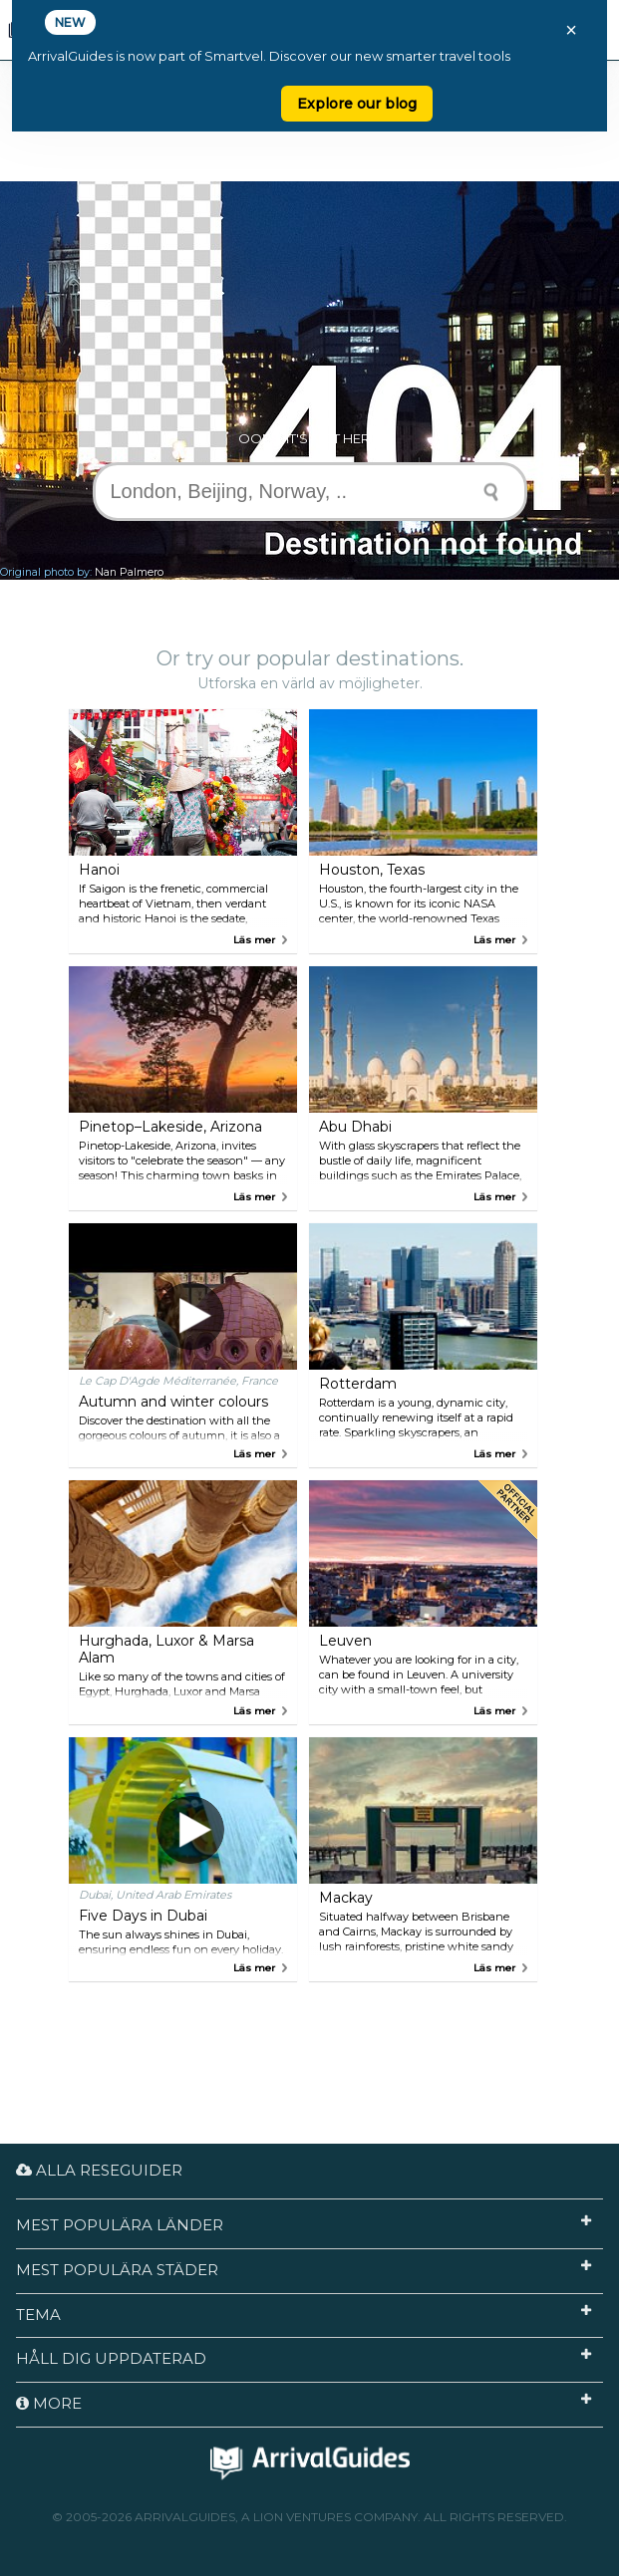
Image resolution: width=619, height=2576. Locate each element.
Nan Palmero (129, 572)
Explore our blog (357, 104)
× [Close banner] (571, 30)
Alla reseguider (99, 2170)
